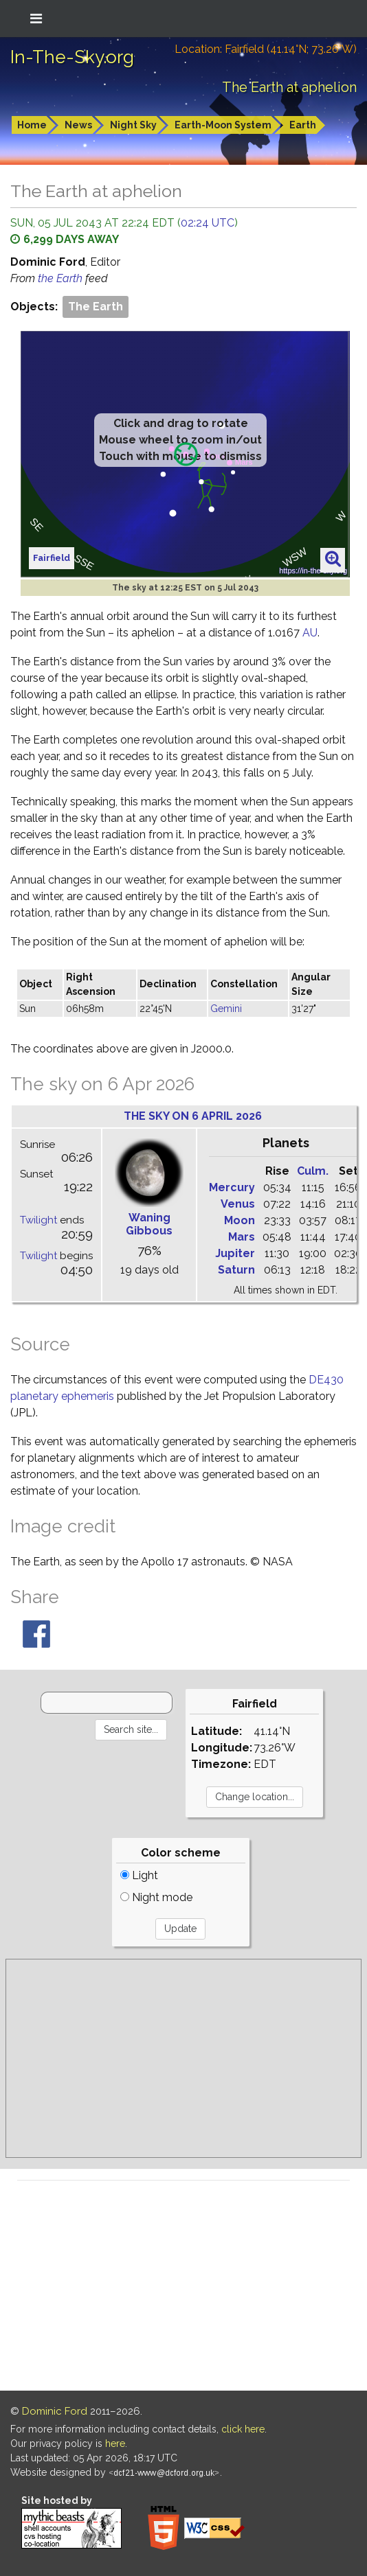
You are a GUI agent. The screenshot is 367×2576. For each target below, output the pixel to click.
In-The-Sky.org (72, 57)
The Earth (95, 306)
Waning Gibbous (149, 1224)
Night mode (156, 1897)
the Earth (61, 278)
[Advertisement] (183, 2058)
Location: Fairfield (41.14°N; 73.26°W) (266, 49)
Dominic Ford (54, 2411)
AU (310, 632)
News (78, 124)
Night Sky (133, 124)
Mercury (232, 1187)
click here (243, 2429)
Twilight (38, 1220)
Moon (239, 1220)
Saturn (236, 1269)
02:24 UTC (207, 222)
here (115, 2443)
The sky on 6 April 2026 (193, 1116)
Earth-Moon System (223, 124)
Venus (238, 1203)
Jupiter (235, 1253)
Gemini (226, 1008)
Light (139, 1875)
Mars (241, 1236)
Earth (302, 124)
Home (32, 124)
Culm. (313, 1170)
